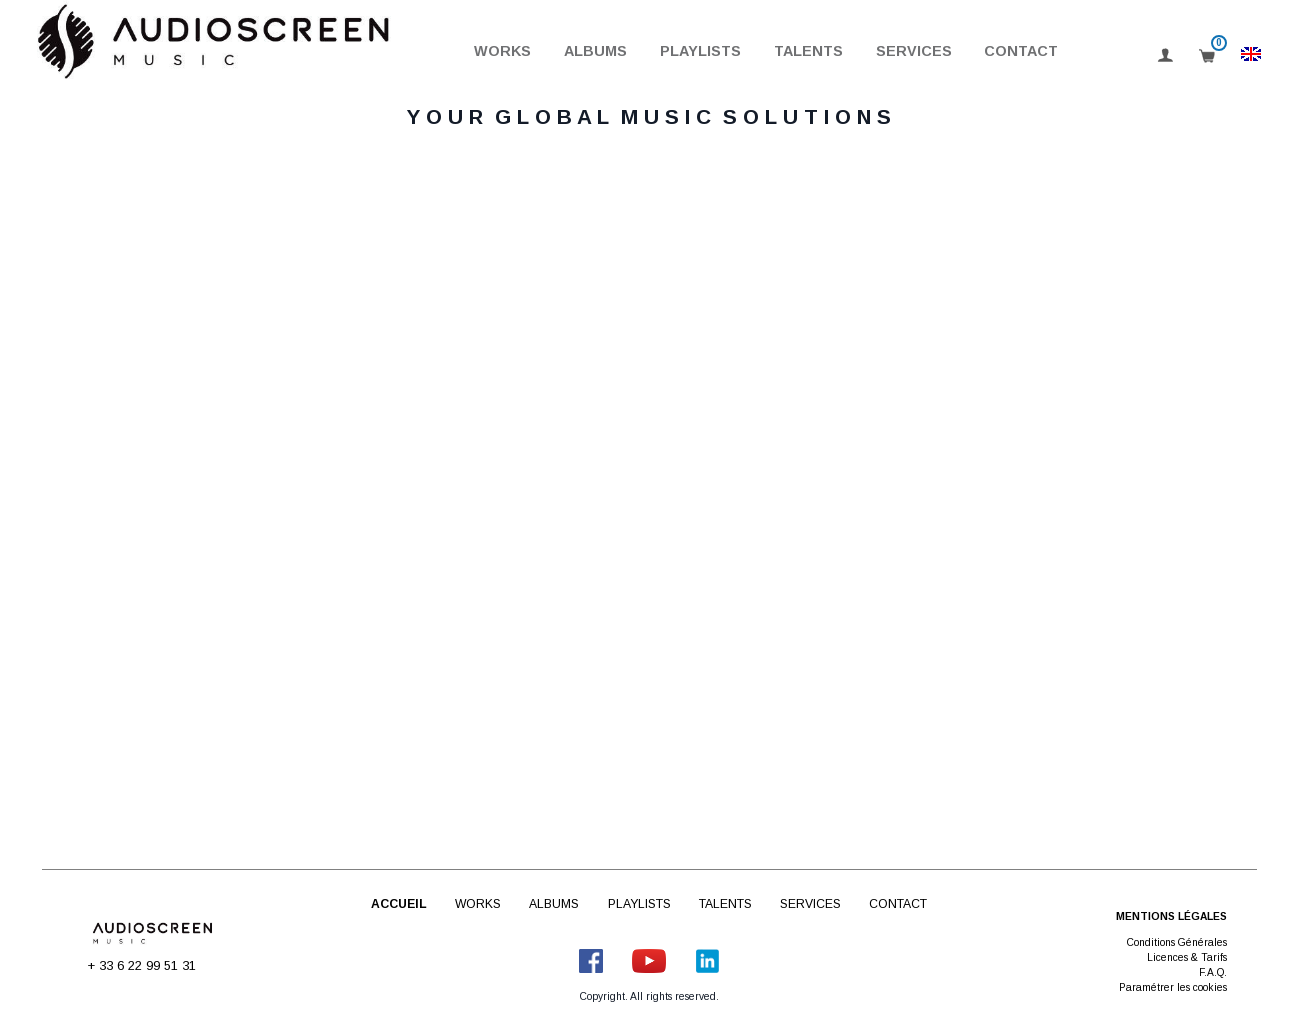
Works (502, 51)
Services (914, 51)
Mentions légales (1171, 916)
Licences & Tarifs (1187, 957)
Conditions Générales (1177, 942)
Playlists (700, 51)
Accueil (399, 904)
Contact (1021, 51)
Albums (595, 51)
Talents (808, 51)
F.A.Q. (1213, 972)
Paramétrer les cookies (1173, 987)
